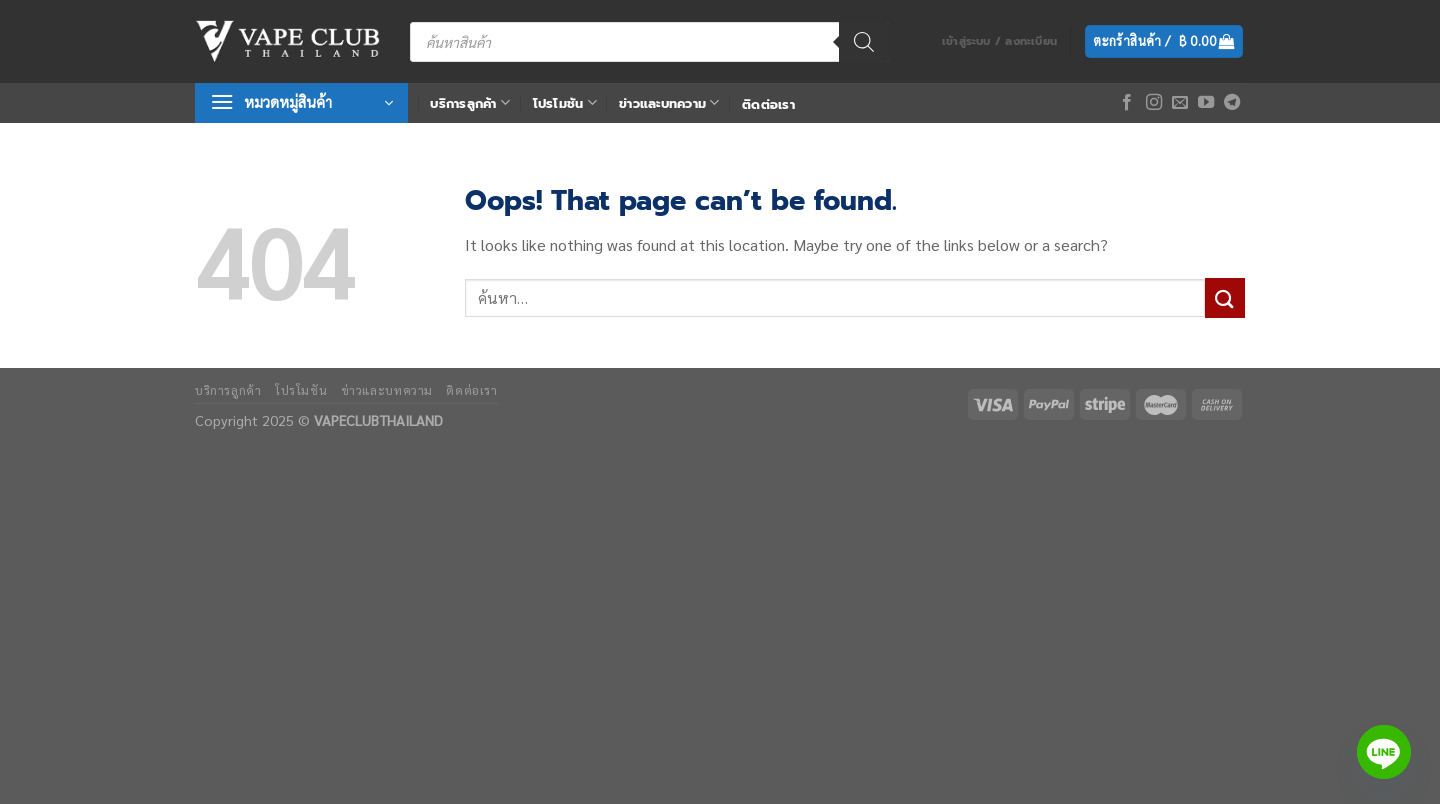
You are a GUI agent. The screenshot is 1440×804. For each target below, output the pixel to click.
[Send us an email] (1180, 103)
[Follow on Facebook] (1127, 103)
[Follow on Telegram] (1232, 103)
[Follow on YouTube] (1206, 103)
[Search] (864, 42)
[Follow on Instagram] (1154, 103)
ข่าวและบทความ (669, 102)
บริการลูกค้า (470, 102)
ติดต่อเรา (768, 104)
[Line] (1384, 752)
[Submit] (1225, 297)
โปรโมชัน (565, 102)
